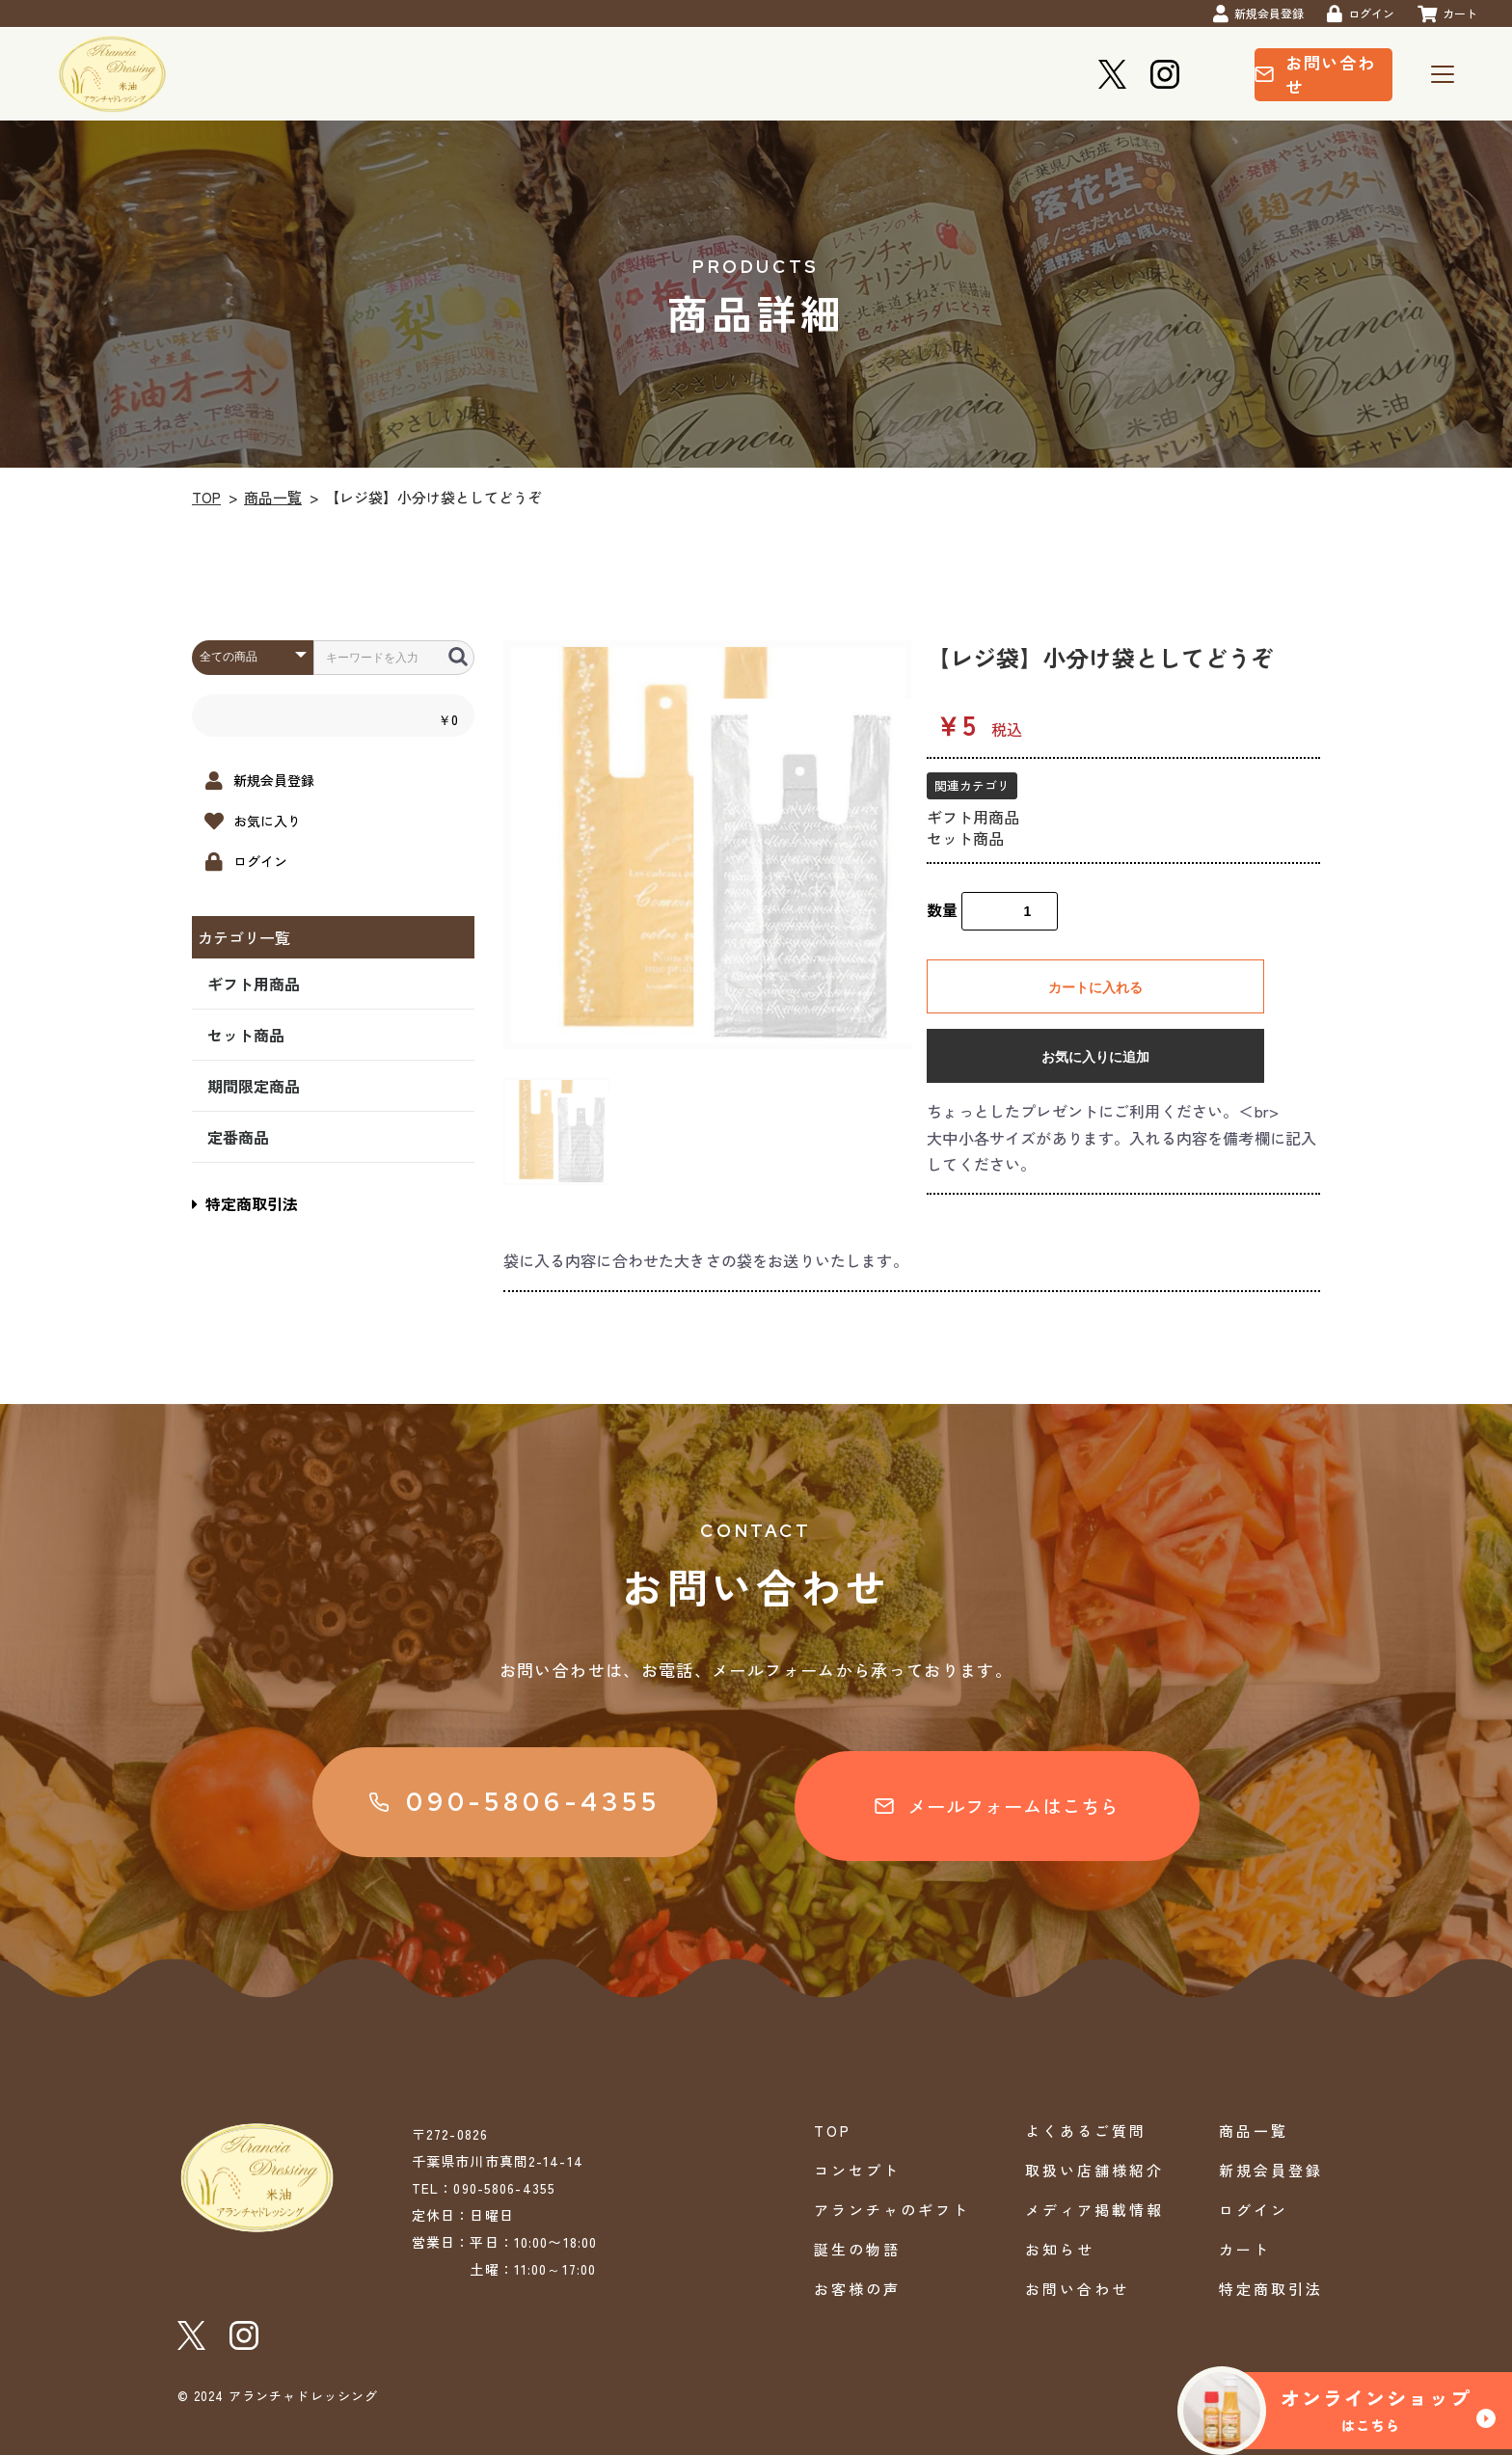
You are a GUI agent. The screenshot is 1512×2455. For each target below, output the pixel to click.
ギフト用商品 (253, 983)
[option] (707, 844)
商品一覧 (273, 497)
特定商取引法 (245, 1203)
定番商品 (238, 1136)
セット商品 (245, 1034)
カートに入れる (1095, 987)
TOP (206, 497)
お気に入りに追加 (1095, 1057)
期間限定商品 (253, 1085)
